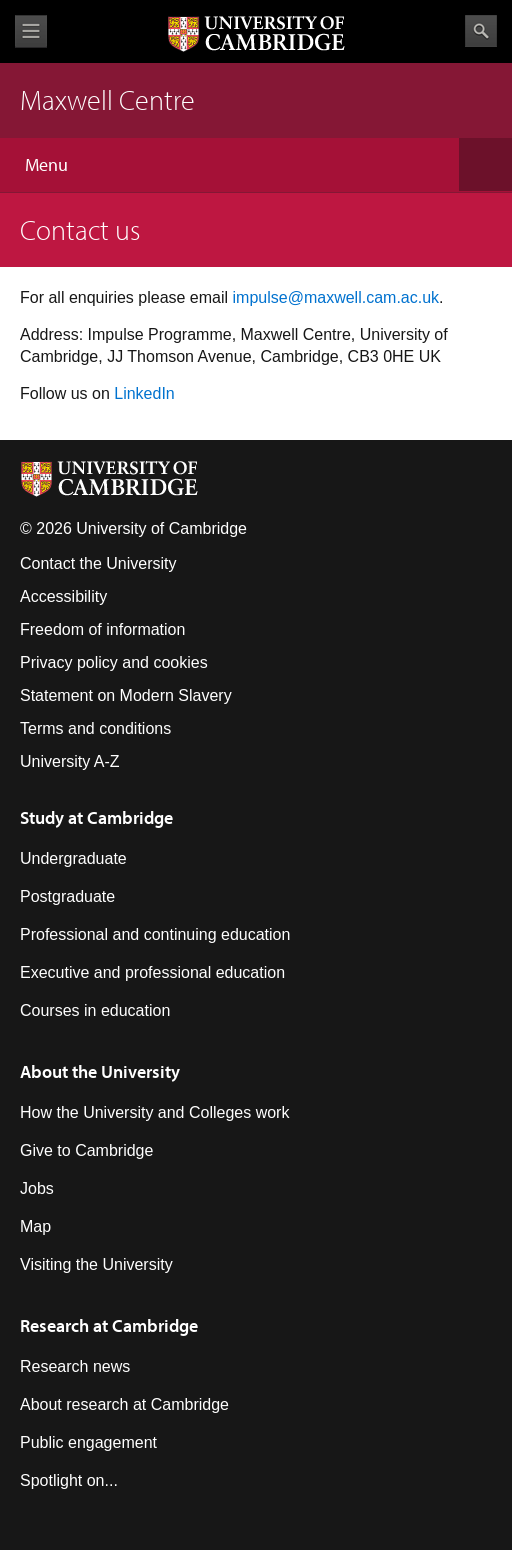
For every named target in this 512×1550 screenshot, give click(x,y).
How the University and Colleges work (154, 1112)
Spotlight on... (69, 1480)
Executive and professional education (152, 972)
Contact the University (98, 563)
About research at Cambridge (124, 1404)
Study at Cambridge (96, 817)
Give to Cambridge (86, 1150)
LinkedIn (144, 393)
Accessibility (63, 596)
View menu (31, 31)
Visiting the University (96, 1264)
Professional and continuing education (155, 934)
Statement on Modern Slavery (126, 695)
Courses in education (95, 1010)
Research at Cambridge (109, 1325)
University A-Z (70, 761)
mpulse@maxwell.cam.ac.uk (337, 297)
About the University (100, 1071)
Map (35, 1226)
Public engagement (88, 1442)
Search (481, 31)
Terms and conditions (95, 728)
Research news (75, 1366)
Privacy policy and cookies (114, 662)
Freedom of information (102, 629)
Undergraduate (73, 858)
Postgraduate (67, 896)
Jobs (37, 1188)
